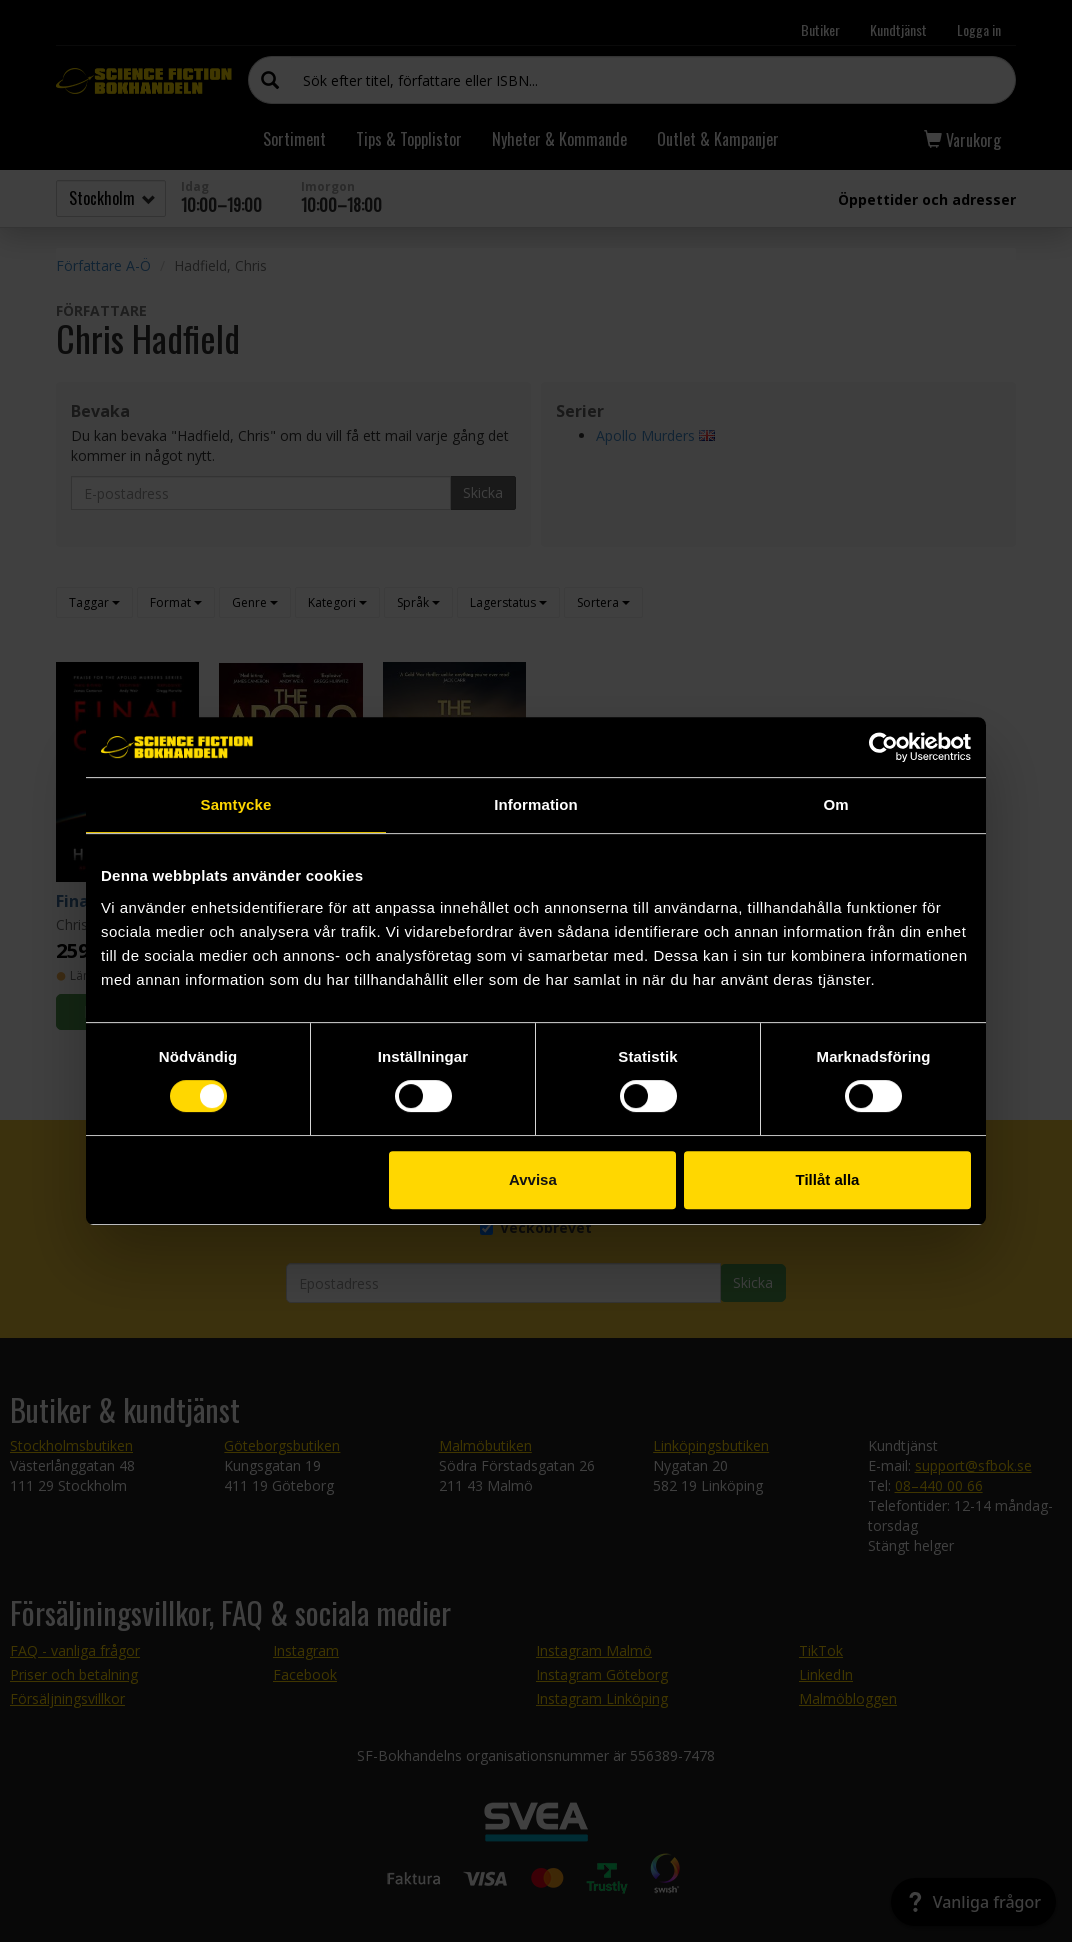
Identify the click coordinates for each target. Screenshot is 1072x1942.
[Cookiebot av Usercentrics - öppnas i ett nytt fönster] (883, 747)
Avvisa (533, 1179)
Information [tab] (536, 804)
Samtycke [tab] (236, 804)
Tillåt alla (827, 1179)
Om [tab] (835, 804)
